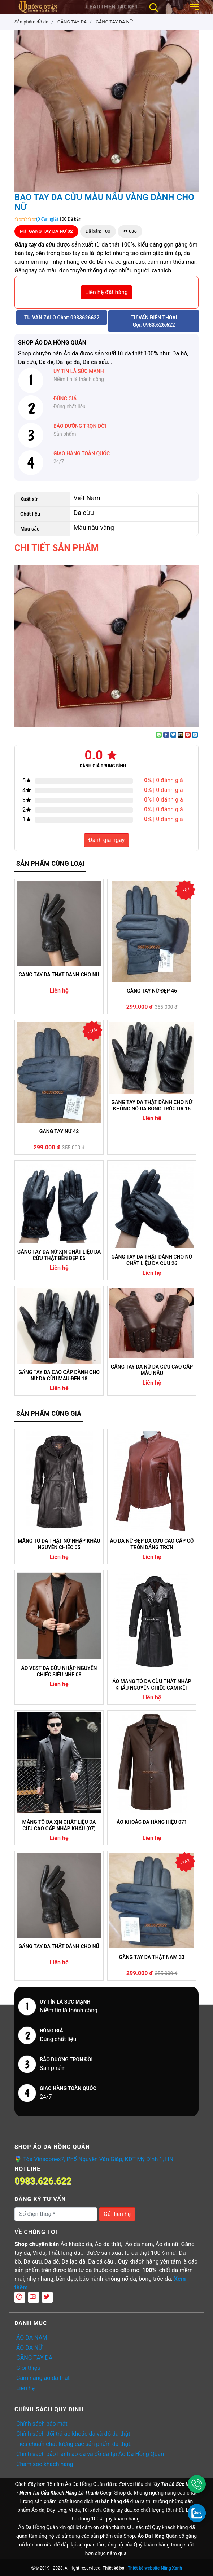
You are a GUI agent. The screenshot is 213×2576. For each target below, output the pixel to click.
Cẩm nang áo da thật (43, 2378)
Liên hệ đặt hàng (106, 292)
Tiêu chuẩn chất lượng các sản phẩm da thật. (74, 2443)
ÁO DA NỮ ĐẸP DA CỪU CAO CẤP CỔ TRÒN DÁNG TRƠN (152, 1544)
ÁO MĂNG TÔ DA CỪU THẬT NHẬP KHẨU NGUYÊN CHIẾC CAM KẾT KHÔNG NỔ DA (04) (151, 1685)
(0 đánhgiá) (47, 219)
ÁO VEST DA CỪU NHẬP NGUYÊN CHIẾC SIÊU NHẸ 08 (59, 1671)
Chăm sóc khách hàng (44, 2464)
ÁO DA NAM (31, 2337)
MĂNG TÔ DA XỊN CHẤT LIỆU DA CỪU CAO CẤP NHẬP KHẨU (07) (59, 1825)
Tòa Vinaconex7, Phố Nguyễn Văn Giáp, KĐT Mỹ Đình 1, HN (98, 2159)
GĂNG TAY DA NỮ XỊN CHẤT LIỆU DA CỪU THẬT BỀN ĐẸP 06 (59, 1255)
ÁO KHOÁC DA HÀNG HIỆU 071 (152, 1822)
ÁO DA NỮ (29, 2347)
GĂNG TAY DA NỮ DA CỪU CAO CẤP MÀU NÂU (152, 1370)
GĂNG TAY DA (34, 2357)
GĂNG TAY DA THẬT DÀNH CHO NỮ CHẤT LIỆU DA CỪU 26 (152, 1260)
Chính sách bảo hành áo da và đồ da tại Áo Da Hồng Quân (90, 2454)
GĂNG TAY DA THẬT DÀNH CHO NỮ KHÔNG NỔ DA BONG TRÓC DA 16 (152, 1105)
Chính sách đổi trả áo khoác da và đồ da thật (73, 2433)
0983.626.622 (42, 2181)
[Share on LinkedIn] (195, 735)
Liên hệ (25, 2388)
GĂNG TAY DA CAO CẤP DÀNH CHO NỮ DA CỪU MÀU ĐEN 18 (59, 1375)
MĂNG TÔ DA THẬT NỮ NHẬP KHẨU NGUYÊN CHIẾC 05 (59, 1544)
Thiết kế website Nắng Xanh (155, 2568)
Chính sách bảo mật (42, 2423)
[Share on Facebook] (166, 735)
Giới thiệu (28, 2367)
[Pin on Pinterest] (187, 735)
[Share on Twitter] (173, 735)
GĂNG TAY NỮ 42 (59, 1131)
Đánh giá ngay (106, 840)
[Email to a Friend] (180, 735)
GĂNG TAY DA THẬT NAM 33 (151, 1957)
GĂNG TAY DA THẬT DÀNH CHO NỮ (59, 974)
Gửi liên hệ (117, 2214)
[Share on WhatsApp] (158, 735)
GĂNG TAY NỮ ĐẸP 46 (152, 991)
